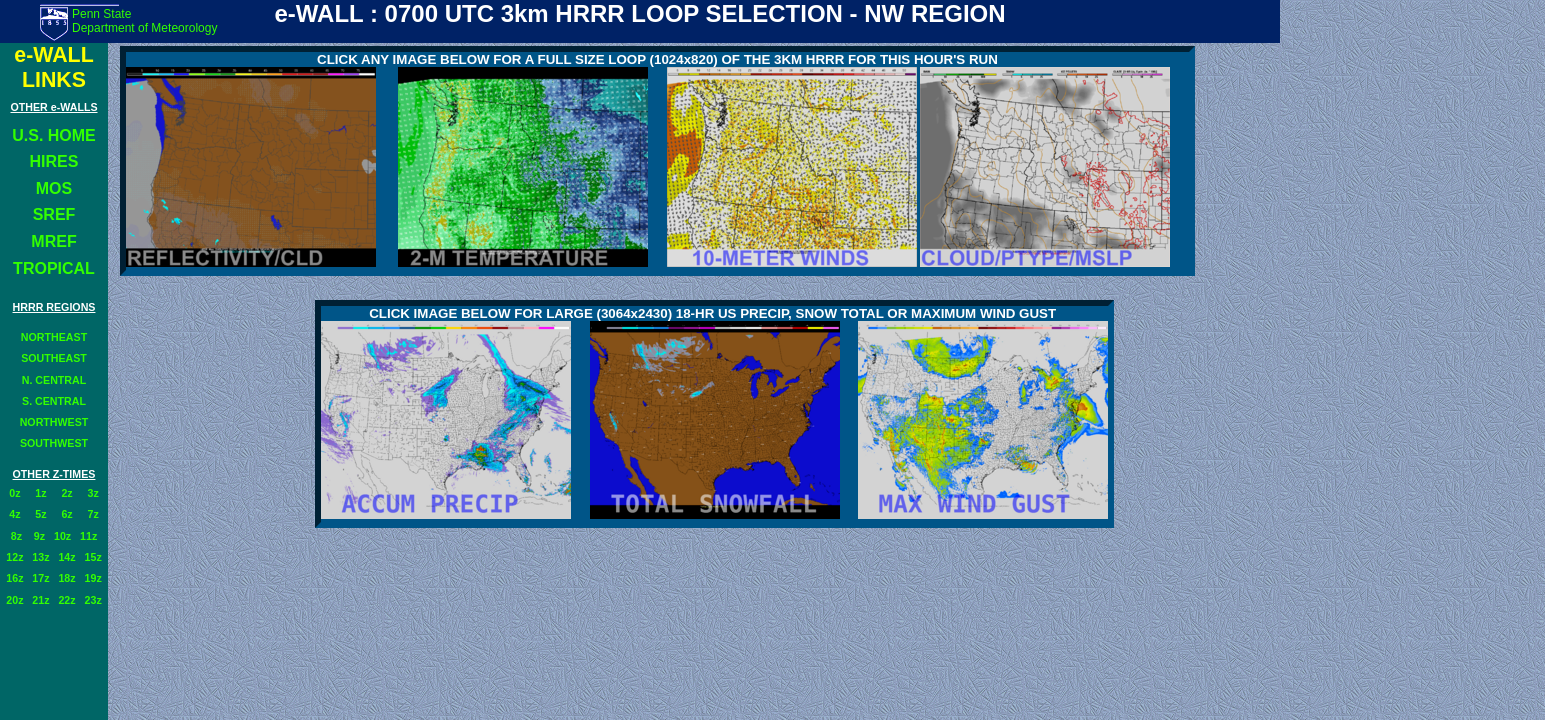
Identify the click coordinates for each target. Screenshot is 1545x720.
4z (14, 514)
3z (93, 493)
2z (66, 493)
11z (88, 536)
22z (66, 600)
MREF (53, 241)
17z (40, 578)
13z (40, 557)
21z (40, 600)
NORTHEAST (54, 337)
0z (14, 493)
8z (16, 536)
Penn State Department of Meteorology (144, 21)
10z (62, 536)
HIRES (54, 161)
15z (93, 557)
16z (14, 578)
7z (93, 514)
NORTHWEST (54, 422)
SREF (54, 214)
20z (14, 600)
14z (66, 557)
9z (38, 536)
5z (40, 514)
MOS (54, 188)
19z (93, 578)
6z (66, 514)
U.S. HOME (54, 135)
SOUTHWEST (54, 443)
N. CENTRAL (54, 380)
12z (14, 557)
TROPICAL (54, 268)
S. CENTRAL (54, 401)
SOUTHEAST (54, 358)
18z (66, 578)
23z (93, 600)
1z (40, 493)
